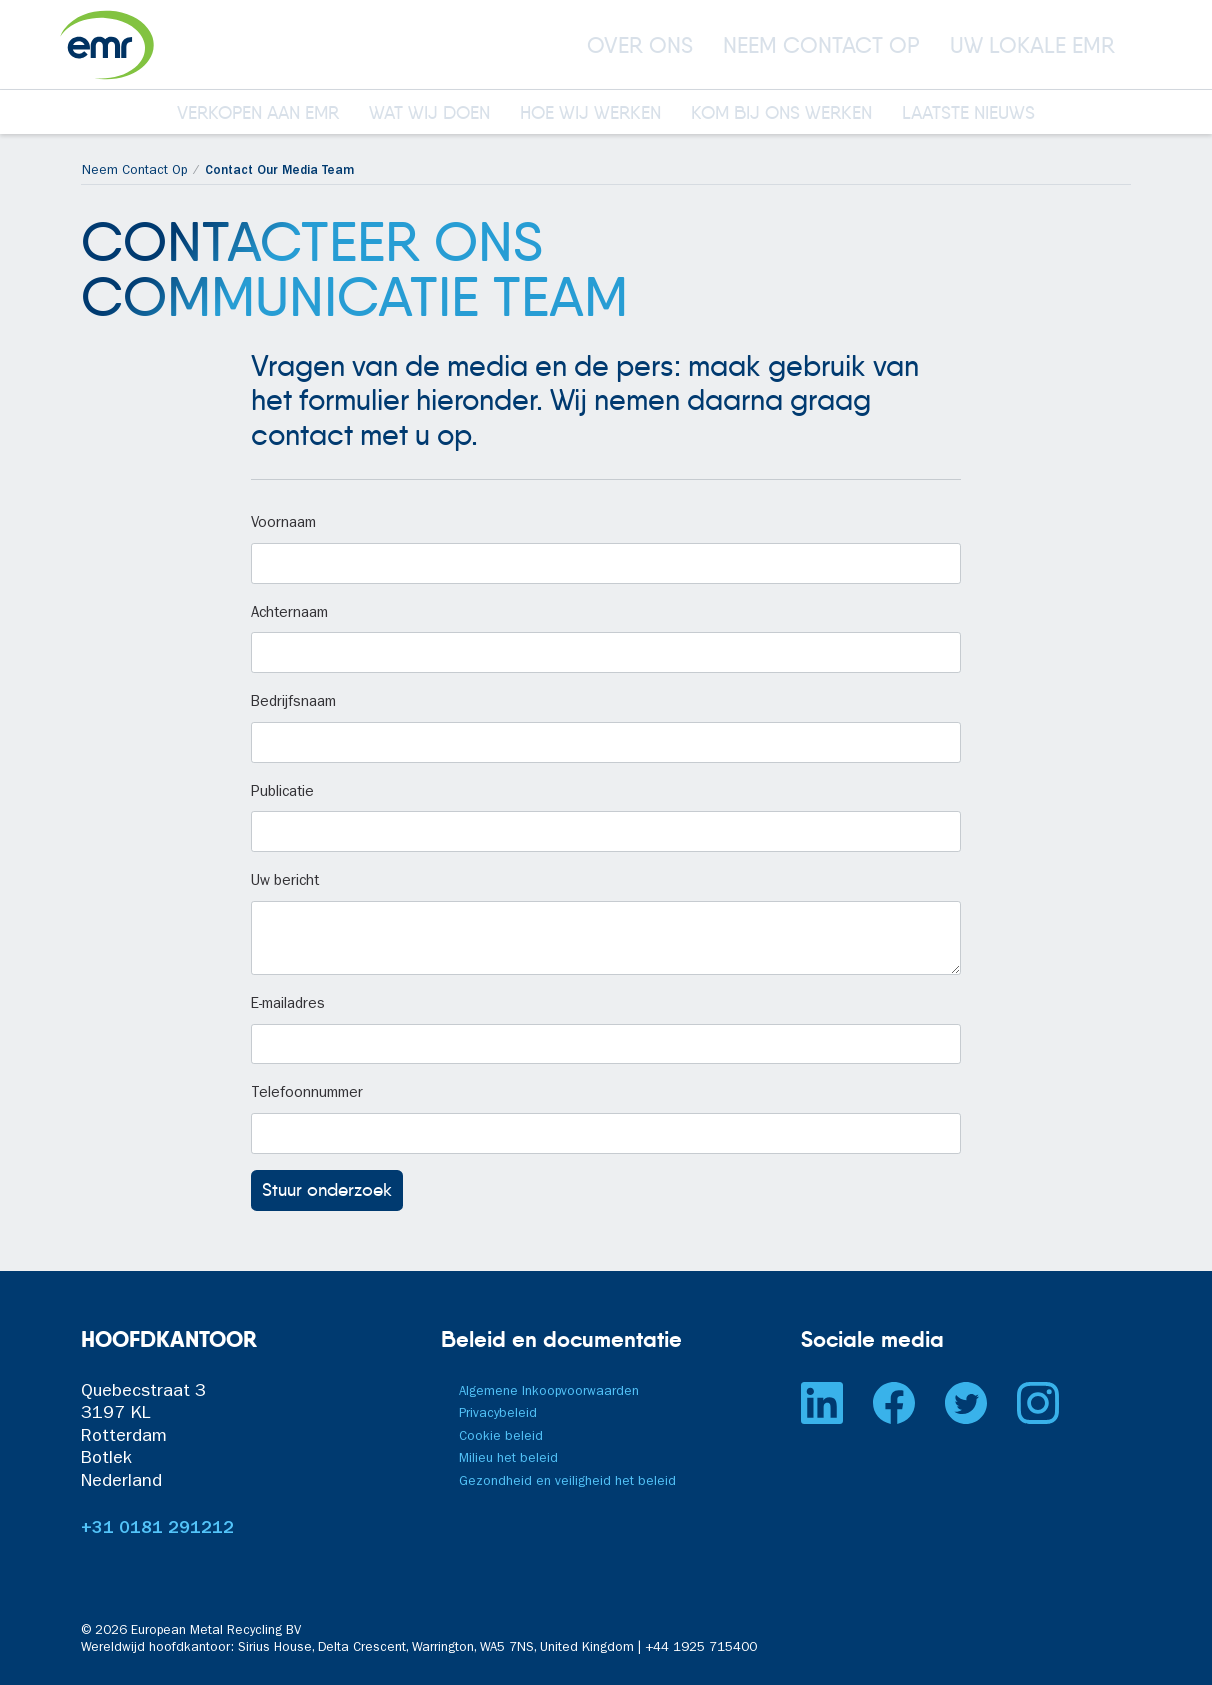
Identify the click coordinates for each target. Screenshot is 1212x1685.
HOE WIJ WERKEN (590, 114)
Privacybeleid (498, 1414)
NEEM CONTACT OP (821, 45)
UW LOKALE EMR (1032, 45)
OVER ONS (640, 45)
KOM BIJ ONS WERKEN (781, 114)
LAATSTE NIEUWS (968, 114)
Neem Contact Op (134, 171)
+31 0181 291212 (157, 1530)
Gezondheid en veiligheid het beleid (567, 1482)
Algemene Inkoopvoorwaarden (549, 1392)
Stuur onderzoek (327, 1190)
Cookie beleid (501, 1437)
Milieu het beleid (508, 1459)
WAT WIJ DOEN (429, 114)
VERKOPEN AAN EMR (258, 114)
